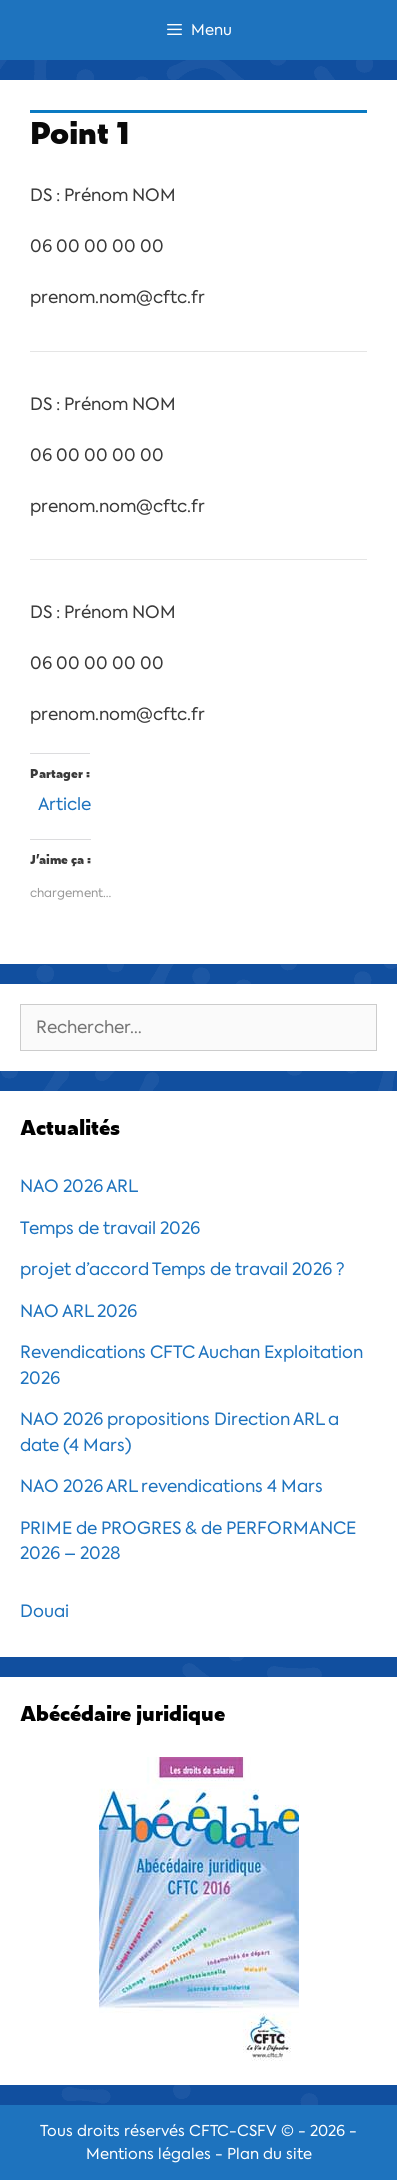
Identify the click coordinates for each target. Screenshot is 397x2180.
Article (64, 801)
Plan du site (269, 2154)
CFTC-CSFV (233, 2131)
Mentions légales (148, 2154)
